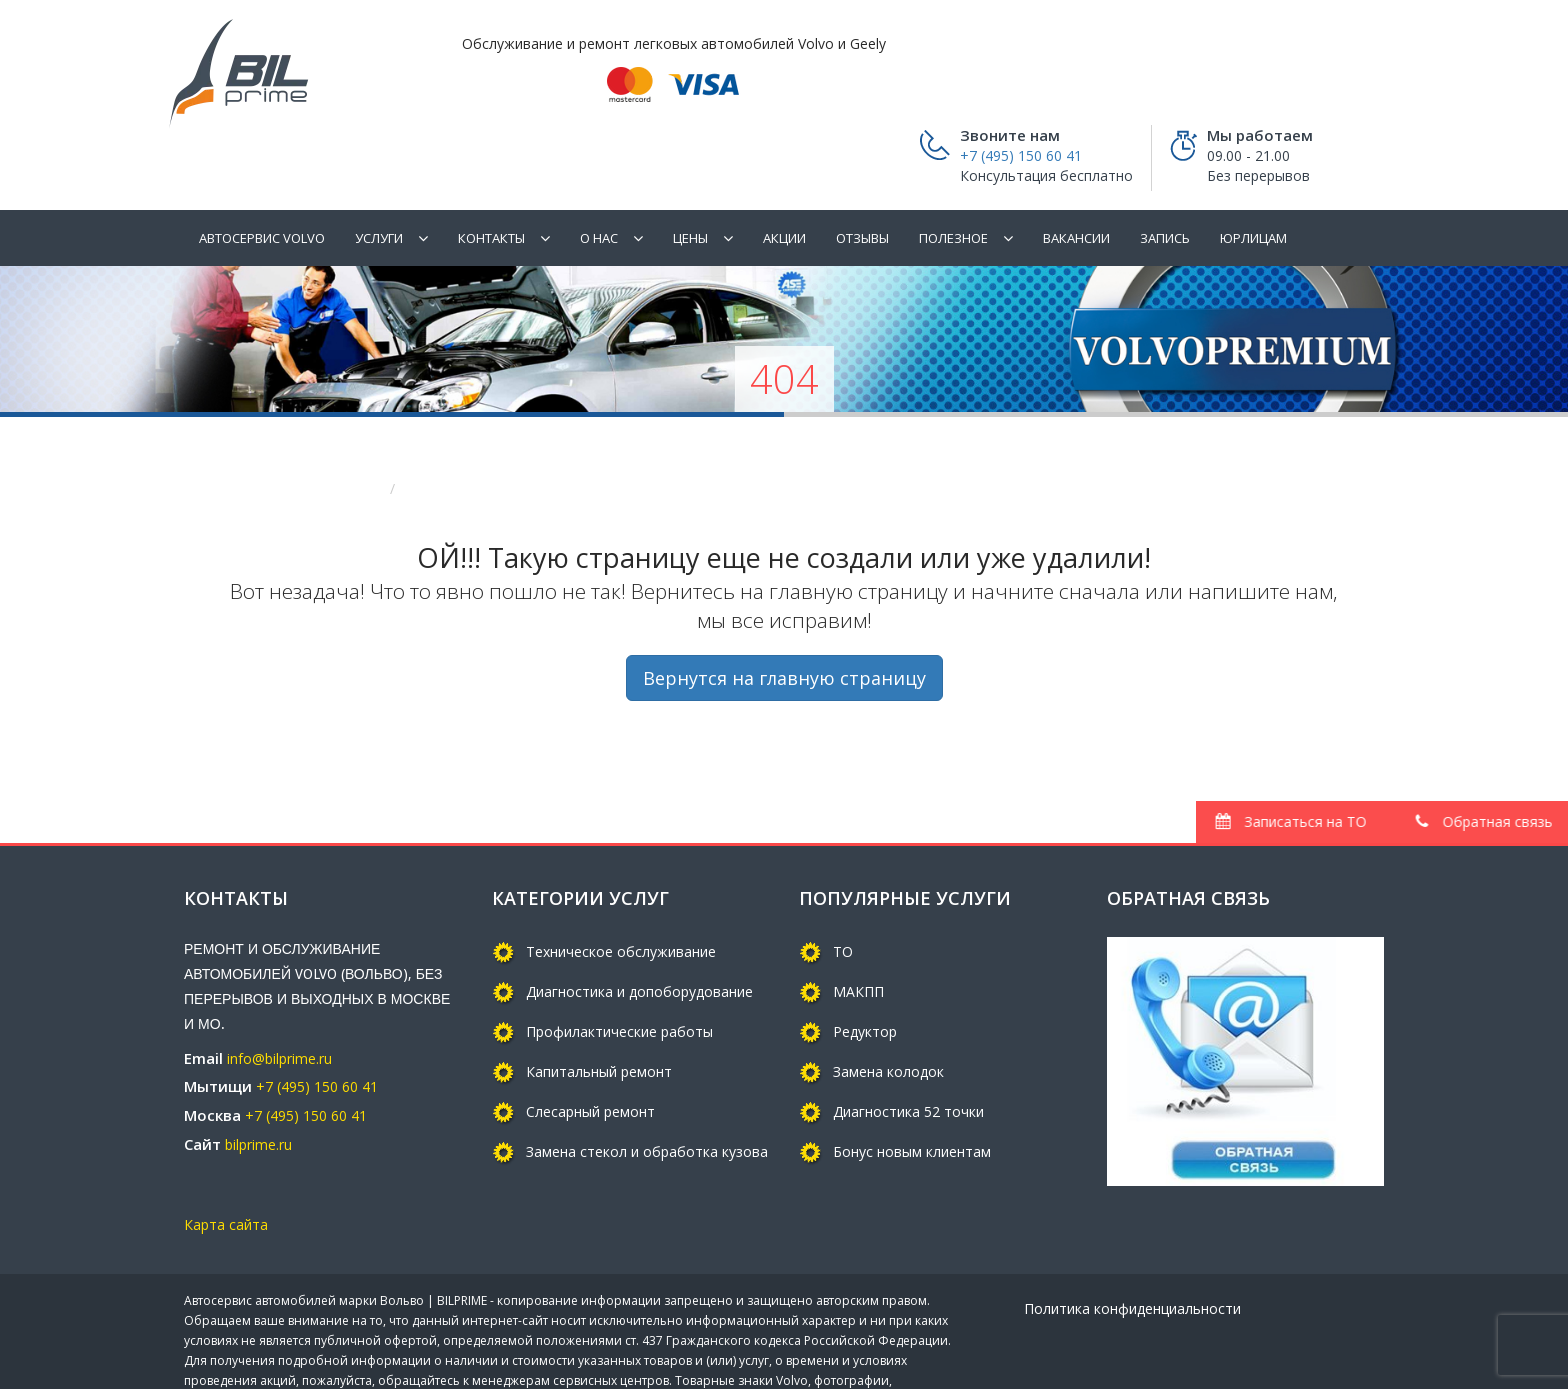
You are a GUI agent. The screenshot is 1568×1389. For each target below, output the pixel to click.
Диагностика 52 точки (908, 1051)
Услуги (379, 178)
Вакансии (1076, 178)
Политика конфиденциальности (1132, 1249)
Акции (784, 178)
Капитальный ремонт (599, 1011)
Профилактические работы (619, 971)
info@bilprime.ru (279, 998)
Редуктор (865, 971)
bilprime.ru (258, 1084)
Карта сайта (226, 1165)
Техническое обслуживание (621, 891)
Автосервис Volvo (262, 178)
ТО (843, 891)
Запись (1165, 178)
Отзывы (862, 178)
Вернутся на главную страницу (784, 619)
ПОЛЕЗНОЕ (953, 178)
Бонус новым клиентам (912, 1091)
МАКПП (858, 931)
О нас (599, 178)
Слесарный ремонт (590, 1051)
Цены (690, 178)
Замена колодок (888, 1011)
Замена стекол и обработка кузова (647, 1091)
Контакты (491, 178)
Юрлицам (1253, 178)
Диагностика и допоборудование (639, 931)
